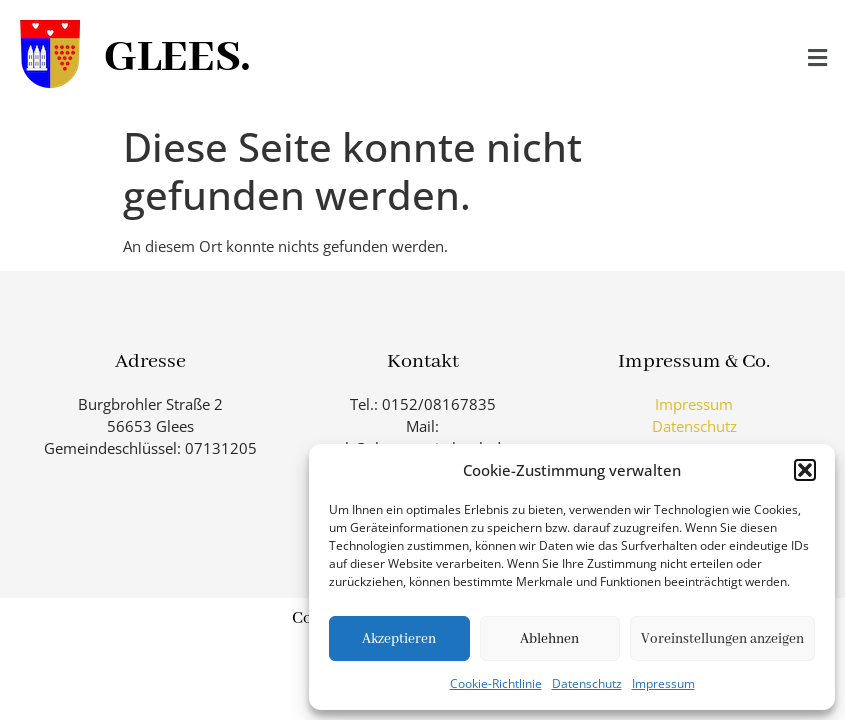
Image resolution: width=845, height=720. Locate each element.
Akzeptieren (399, 639)
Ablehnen (549, 639)
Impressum (663, 683)
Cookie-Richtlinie (496, 683)
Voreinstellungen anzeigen (722, 639)
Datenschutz (587, 683)
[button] (805, 470)
